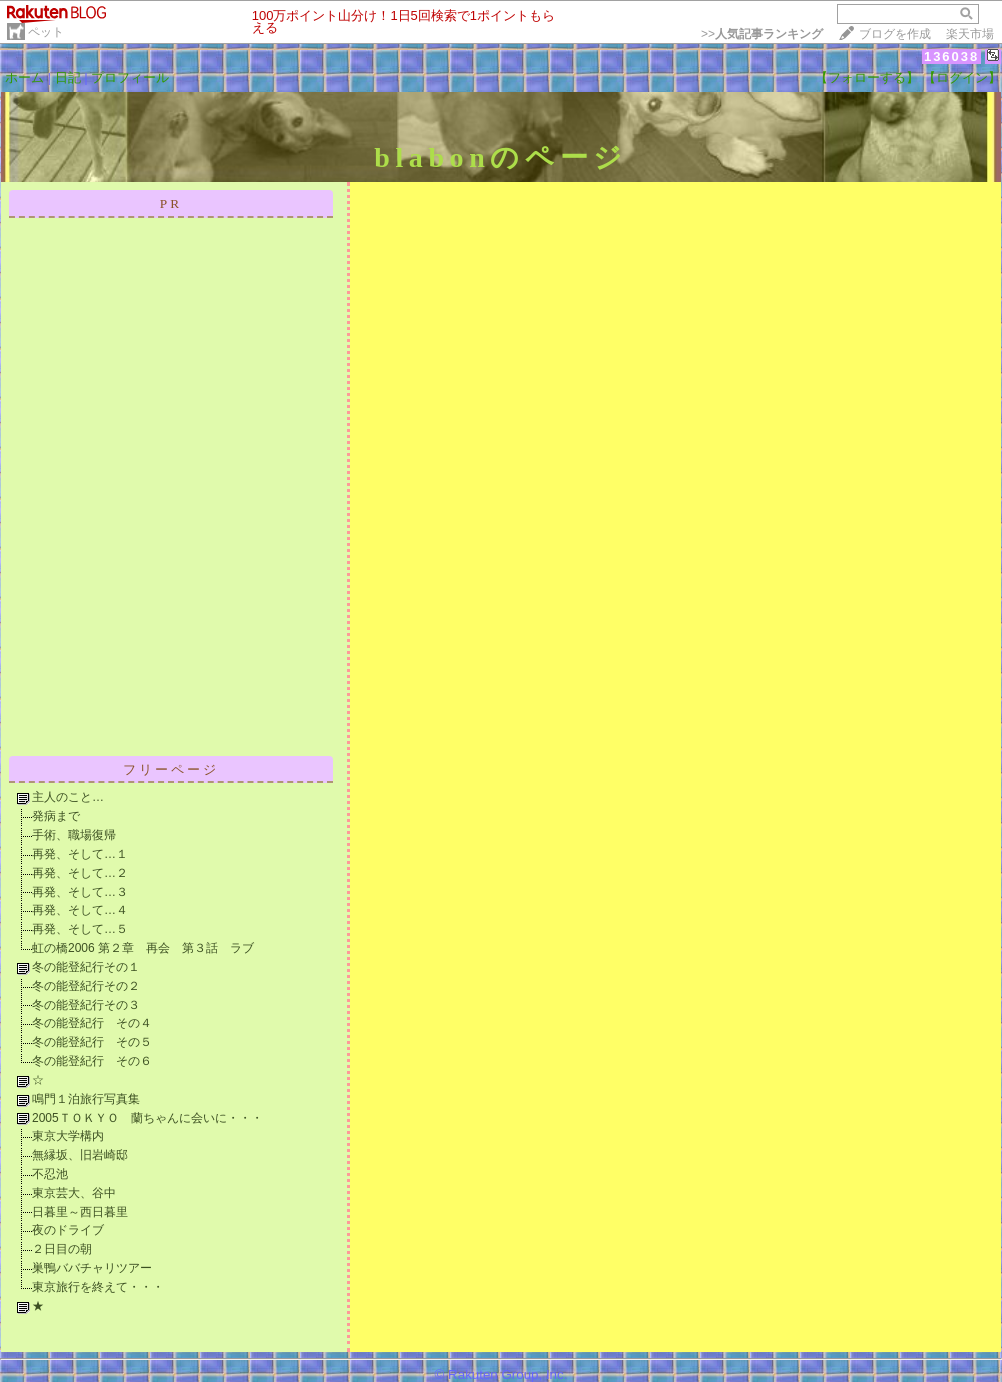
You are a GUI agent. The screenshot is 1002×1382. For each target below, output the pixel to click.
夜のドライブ (68, 1230)
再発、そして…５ (80, 929)
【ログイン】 (962, 77)
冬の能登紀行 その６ (92, 1061)
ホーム (24, 77)
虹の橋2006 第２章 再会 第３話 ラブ (143, 948)
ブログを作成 (895, 34)
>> (762, 34)
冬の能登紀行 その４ (92, 1023)
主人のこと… (68, 797)
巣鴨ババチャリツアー (92, 1268)
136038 (951, 56)
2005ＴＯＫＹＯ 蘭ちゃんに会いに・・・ (147, 1118)
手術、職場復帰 (74, 835)
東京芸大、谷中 (74, 1193)
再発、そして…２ (80, 873)
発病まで (56, 816)
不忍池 (50, 1174)
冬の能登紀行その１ (86, 967)
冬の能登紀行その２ (86, 986)
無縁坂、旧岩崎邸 (80, 1155)
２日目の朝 (62, 1249)
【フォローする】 (867, 77)
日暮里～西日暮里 (80, 1212)
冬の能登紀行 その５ (92, 1042)
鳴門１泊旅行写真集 (86, 1099)
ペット (46, 32)
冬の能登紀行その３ (86, 1005)
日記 (68, 77)
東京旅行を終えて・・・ (98, 1287)
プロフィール (130, 77)
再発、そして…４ (80, 910)
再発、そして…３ (80, 892)
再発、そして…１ (80, 854)
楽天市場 (970, 34)
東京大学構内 (68, 1136)
